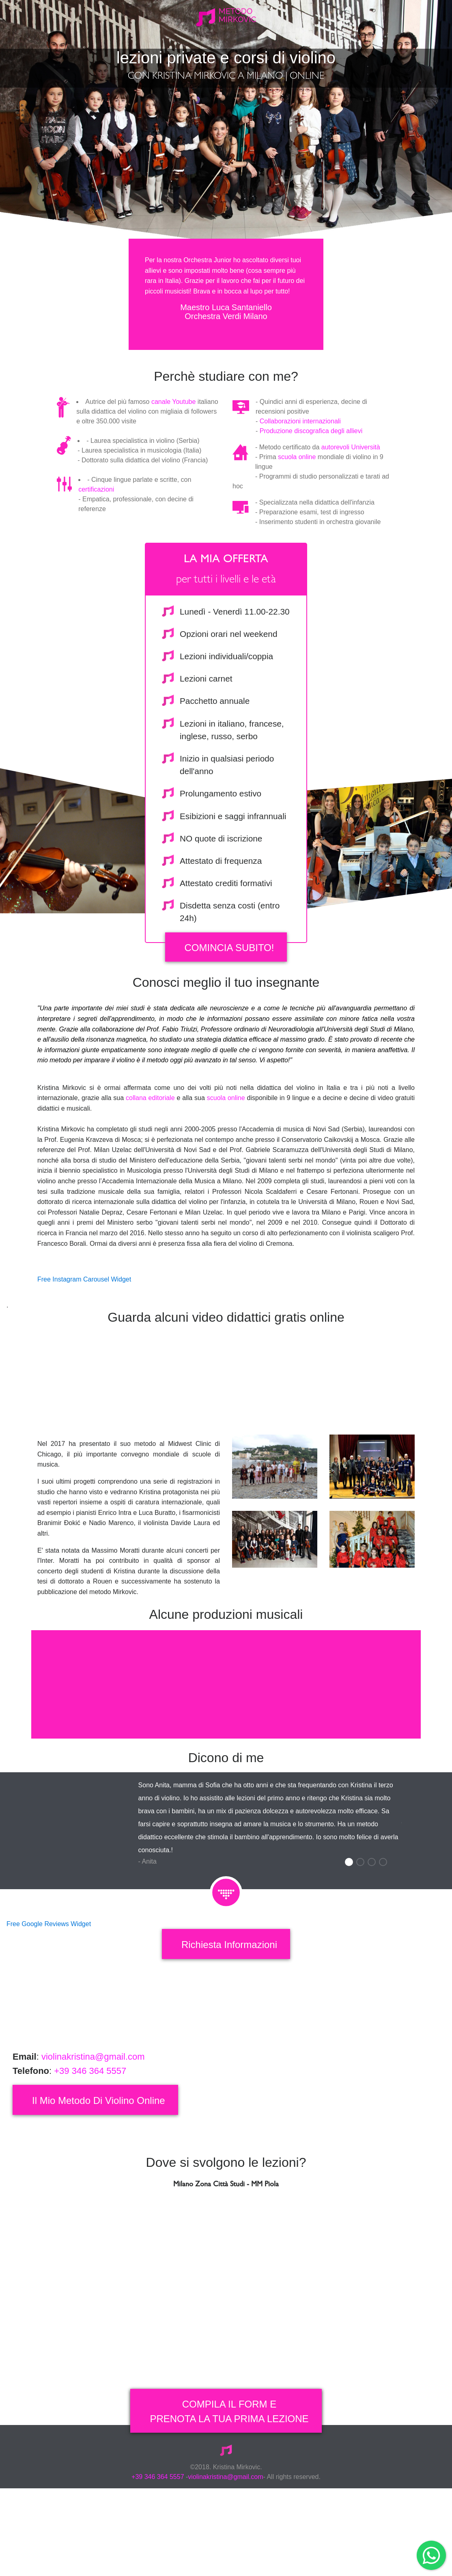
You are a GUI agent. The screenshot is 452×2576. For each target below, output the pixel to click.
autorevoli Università (350, 516)
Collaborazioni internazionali (300, 490)
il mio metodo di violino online (98, 2169)
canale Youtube (173, 470)
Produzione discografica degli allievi (311, 499)
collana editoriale (150, 1167)
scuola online (297, 525)
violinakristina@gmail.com (92, 2126)
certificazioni (96, 558)
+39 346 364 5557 (90, 2140)
